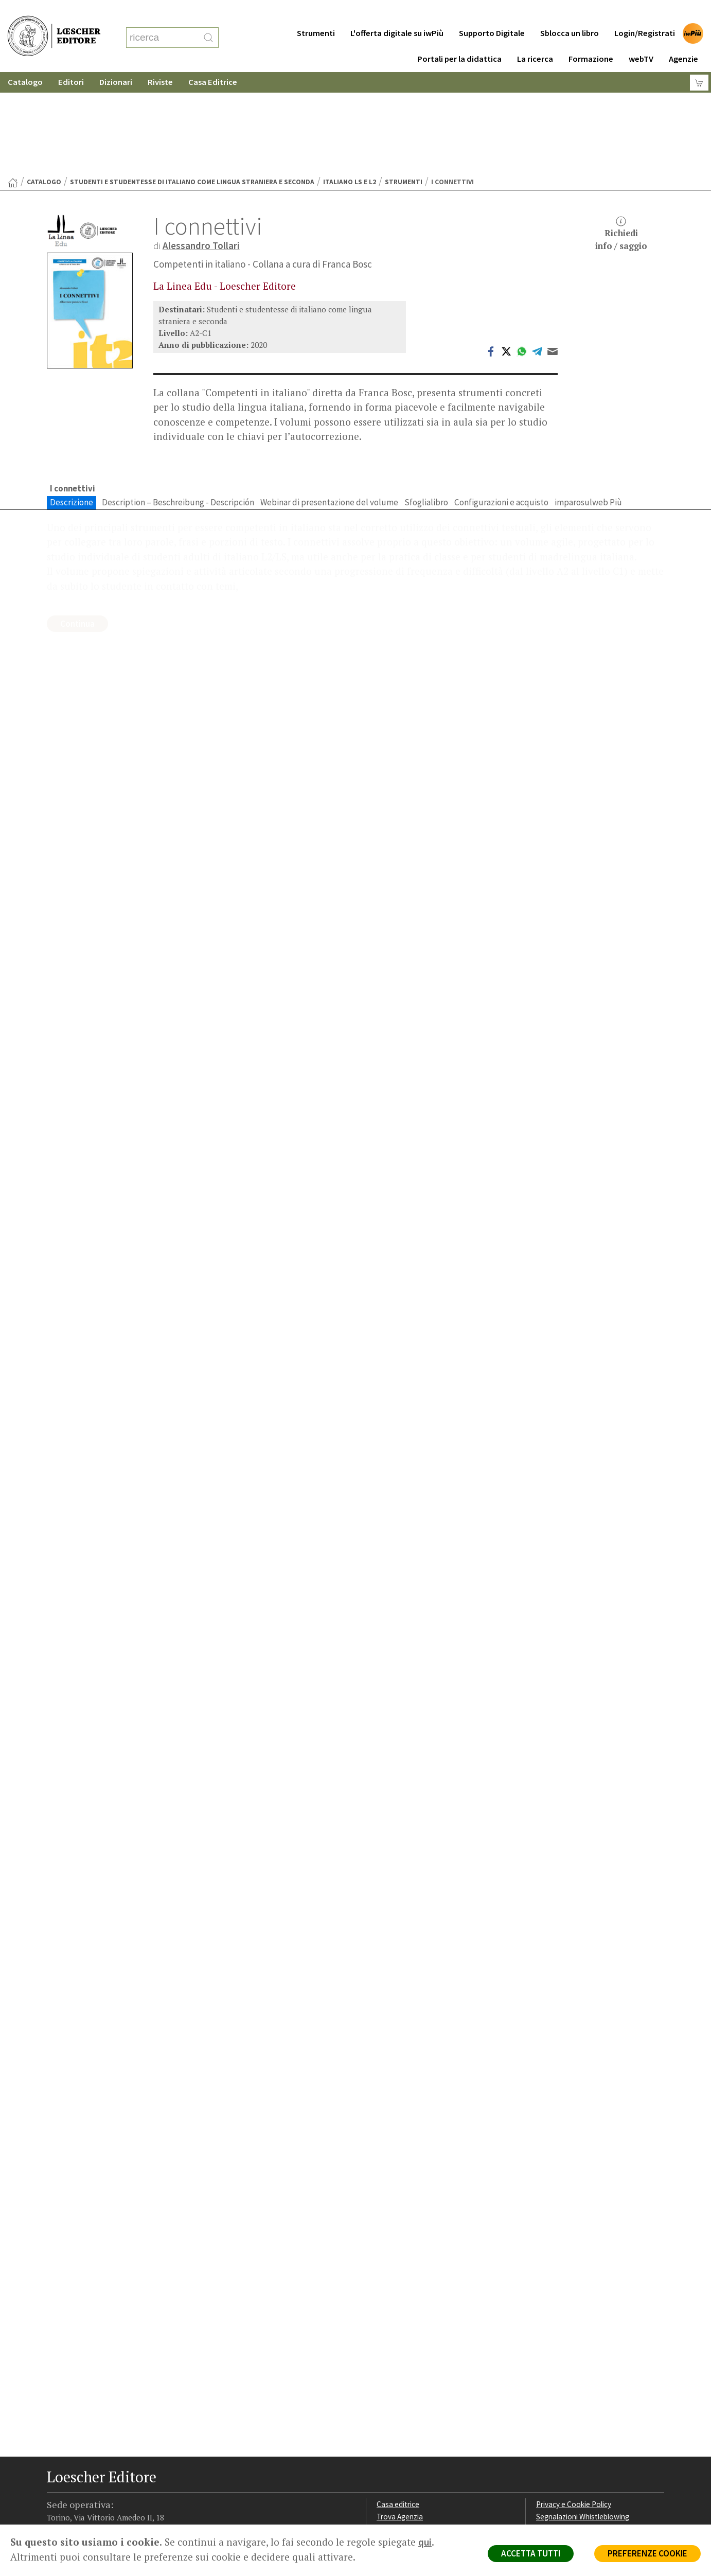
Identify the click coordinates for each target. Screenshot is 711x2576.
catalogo (44, 81)
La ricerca (535, 38)
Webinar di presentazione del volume (329, 402)
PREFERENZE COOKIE (647, 2553)
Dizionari (115, 61)
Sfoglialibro (426, 402)
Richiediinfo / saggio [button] (621, 133)
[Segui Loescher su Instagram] (76, 2501)
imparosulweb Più (588, 402)
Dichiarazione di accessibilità (583, 2465)
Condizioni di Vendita (570, 2441)
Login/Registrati (644, 12)
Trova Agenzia (400, 2416)
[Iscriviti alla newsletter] (136, 2500)
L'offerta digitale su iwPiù (396, 12)
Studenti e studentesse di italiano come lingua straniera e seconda (192, 81)
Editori (71, 61)
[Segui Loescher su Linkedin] (96, 2501)
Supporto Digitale (492, 12)
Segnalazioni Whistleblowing (582, 2416)
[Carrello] (699, 62)
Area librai (392, 2428)
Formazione (590, 38)
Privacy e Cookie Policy (573, 2404)
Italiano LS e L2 (349, 81)
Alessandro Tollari (201, 145)
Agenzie (683, 38)
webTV (641, 38)
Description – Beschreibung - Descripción (178, 402)
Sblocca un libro (569, 12)
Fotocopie (553, 2453)
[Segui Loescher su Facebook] (56, 2501)
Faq (382, 2441)
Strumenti (316, 12)
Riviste (160, 61)
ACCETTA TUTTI (530, 2553)
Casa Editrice (212, 61)
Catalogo (25, 61)
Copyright (552, 2428)
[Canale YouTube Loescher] (116, 2501)
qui (425, 2542)
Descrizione (71, 402)
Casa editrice (398, 2404)
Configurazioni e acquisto (501, 402)
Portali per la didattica (459, 38)
